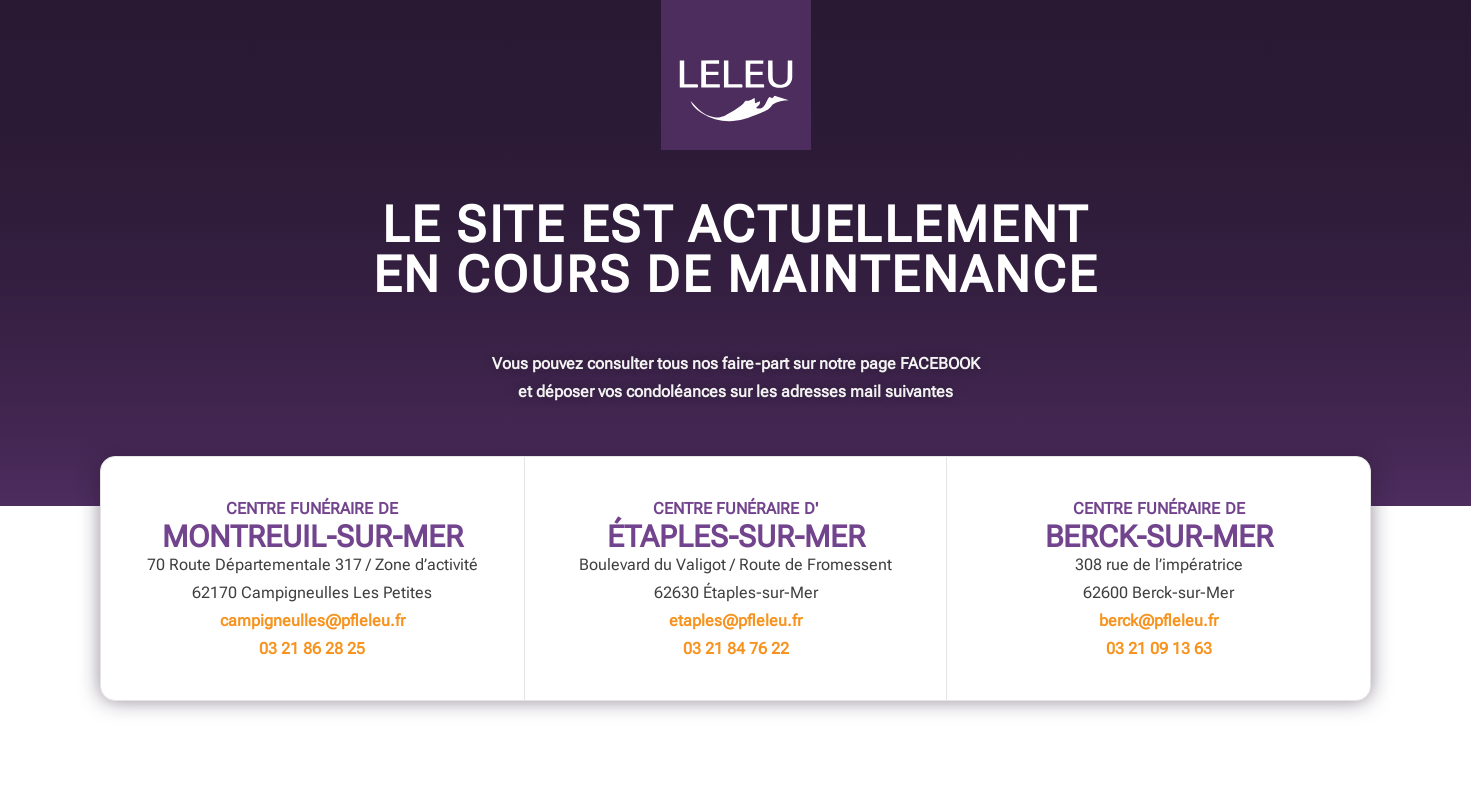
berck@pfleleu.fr (1158, 620)
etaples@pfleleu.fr (735, 620)
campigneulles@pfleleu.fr (312, 620)
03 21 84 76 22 (736, 648)
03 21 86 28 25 (312, 648)
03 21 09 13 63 (1159, 648)
